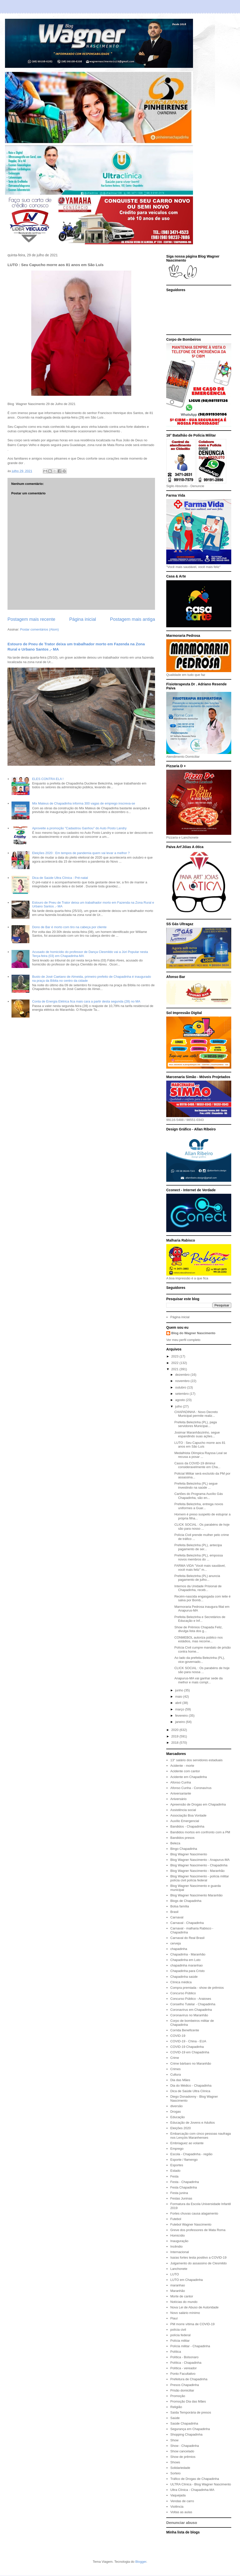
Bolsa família (179, 1906)
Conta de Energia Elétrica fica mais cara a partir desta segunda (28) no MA (86, 1001)
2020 (175, 1730)
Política (175, 2351)
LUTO (174, 2274)
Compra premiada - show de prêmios (197, 1988)
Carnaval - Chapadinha (187, 1923)
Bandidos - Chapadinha (187, 1826)
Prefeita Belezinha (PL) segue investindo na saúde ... (196, 1485)
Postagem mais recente (31, 619)
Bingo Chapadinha (183, 1849)
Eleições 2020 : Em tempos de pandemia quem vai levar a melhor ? (81, 853)
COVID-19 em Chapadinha (189, 2052)
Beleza (175, 1843)
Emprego (177, 2148)
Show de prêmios (182, 2457)
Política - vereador (183, 2368)
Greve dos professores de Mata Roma (197, 2230)
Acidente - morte (182, 1765)
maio (179, 1696)
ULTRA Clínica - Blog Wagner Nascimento (200, 2484)
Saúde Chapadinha (184, 2423)
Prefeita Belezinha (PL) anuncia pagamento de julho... (197, 1578)
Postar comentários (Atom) (39, 629)
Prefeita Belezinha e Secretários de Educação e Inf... (199, 1619)
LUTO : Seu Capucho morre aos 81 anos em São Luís (199, 1445)
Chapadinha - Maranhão (187, 1954)
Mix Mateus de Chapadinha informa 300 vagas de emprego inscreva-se (83, 803)
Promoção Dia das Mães (188, 2401)
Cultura (175, 2074)
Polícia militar (180, 2340)
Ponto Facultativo (182, 2373)
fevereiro (182, 1715)
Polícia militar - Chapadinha (190, 2346)
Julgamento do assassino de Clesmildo (198, 2263)
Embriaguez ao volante (187, 2143)
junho (179, 1690)
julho (179, 1406)
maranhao (177, 2285)
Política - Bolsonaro (184, 2357)
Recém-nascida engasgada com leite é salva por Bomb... (202, 1598)
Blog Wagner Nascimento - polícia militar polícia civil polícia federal (199, 1878)
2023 (175, 1356)
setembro (182, 1394)
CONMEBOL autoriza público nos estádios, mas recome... (198, 1639)
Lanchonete (178, 2269)
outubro (181, 1387)
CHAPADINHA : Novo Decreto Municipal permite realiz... (196, 1414)
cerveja (175, 1943)
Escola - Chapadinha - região (191, 2154)
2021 (175, 1369)
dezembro (182, 1374)
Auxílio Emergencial (184, 1821)
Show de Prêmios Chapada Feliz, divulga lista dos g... (198, 1629)
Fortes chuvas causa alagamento (194, 2213)
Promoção (177, 2396)
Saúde (175, 2418)
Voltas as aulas (181, 2512)
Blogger (140, 2561)
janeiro (180, 1722)
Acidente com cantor (185, 1771)
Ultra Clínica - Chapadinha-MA (192, 2490)
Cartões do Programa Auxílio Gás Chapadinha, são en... (198, 1496)
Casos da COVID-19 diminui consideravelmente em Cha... (197, 1465)
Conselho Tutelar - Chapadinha (192, 2004)
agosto (180, 1400)
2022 (175, 1363)
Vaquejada (178, 2495)
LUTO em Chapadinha (186, 2280)
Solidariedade (180, 2468)
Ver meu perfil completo (183, 1340)
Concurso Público (183, 1993)
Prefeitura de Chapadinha (188, 2379)
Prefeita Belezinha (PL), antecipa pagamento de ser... (198, 1547)
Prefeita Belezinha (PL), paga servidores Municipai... (195, 1424)
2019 (175, 1736)
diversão (176, 2106)
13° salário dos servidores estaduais (196, 1760)
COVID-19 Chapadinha (187, 2047)
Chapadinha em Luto (185, 1960)
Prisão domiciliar (182, 2390)
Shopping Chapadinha (186, 2434)
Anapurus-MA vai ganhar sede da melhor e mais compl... (198, 1680)
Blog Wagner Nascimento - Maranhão (197, 1871)
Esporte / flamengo (184, 2159)
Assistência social (183, 1810)
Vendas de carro (182, 2501)
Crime (174, 2058)
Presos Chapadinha (184, 2385)
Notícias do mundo (183, 2302)
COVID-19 (177, 2036)
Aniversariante (180, 1793)
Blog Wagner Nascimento (188, 1854)
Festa (174, 2176)
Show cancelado (182, 2451)
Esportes (176, 2165)
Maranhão (177, 2291)
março (180, 1709)
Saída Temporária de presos (190, 2412)
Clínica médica (181, 1982)
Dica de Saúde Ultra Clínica (190, 2091)
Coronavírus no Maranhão (189, 2015)
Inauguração (179, 2241)
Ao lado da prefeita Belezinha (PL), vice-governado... (199, 1660)
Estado (175, 2170)
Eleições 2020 (180, 2128)
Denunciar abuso (181, 2522)
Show (174, 2440)
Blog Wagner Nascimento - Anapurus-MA (200, 1860)
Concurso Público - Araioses (190, 1999)
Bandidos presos (182, 1838)
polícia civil (178, 2329)
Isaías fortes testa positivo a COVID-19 (198, 2257)
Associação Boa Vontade (188, 1815)
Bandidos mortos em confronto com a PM (200, 1832)
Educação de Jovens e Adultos (192, 2122)
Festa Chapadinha (183, 2187)
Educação (177, 2117)
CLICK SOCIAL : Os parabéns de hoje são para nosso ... (202, 1526)
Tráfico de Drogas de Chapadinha (194, 2479)
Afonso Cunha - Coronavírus (191, 1788)
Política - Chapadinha (185, 2362)
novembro (182, 1381)
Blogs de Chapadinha (185, 1901)
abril (178, 1703)
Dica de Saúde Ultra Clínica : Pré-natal (60, 878)
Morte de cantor (181, 2296)
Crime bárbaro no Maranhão (190, 2063)
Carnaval (176, 1917)
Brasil (174, 1912)
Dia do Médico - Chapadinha (191, 2085)
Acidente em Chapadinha (188, 1777)
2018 (175, 1742)
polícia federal (180, 2335)
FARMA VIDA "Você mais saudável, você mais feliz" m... (200, 1567)
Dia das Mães (180, 2080)
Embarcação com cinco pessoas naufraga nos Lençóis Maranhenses (200, 2135)
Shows (175, 2462)
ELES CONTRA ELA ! (48, 779)
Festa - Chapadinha (184, 2182)
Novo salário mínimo (185, 2313)
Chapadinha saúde (184, 1976)
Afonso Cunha (180, 1782)
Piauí (174, 2318)
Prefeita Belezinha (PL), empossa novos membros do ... (198, 1557)
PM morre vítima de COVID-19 (192, 2324)
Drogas (175, 2111)
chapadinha (178, 1949)
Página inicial (82, 619)
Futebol (175, 2219)
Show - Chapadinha (184, 2446)
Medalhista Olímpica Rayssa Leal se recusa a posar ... (200, 1455)
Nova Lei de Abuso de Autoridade (194, 2307)
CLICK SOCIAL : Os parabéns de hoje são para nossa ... (202, 1670)
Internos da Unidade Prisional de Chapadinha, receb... (198, 1588)
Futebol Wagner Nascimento (190, 2224)
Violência (177, 2506)
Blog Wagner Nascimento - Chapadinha (199, 1865)
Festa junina (179, 2193)
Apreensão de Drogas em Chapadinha (198, 1804)
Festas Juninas (181, 2198)
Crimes (175, 2069)
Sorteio (175, 2473)
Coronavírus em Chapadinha (191, 2010)
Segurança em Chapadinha (190, 2429)
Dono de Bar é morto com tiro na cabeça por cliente (69, 927)
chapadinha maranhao (186, 1965)
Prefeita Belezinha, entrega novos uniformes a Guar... (198, 1506)
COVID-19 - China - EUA (188, 2041)
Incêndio (176, 2246)
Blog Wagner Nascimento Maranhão (196, 1895)
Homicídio (177, 2235)
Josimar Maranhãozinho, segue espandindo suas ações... (197, 1434)
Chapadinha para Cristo (187, 1971)
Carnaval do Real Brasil (187, 1938)
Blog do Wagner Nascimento (193, 1333)
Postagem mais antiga (132, 619)
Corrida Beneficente (184, 2030)
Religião (176, 2407)
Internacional (179, 2252)
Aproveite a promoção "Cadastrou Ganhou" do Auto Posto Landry (79, 828)
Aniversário (178, 1799)
